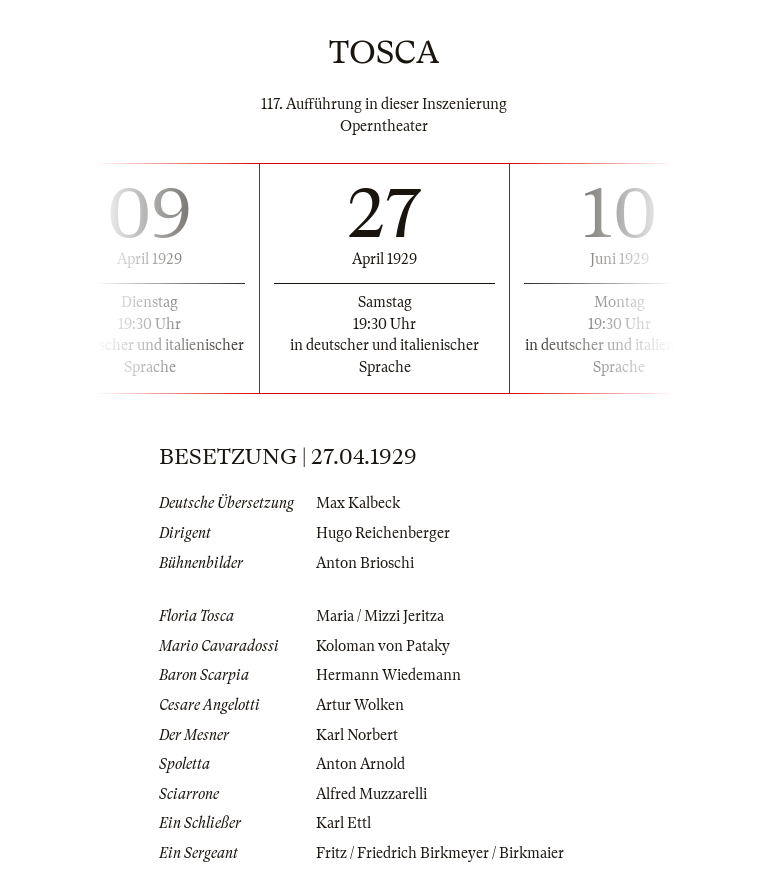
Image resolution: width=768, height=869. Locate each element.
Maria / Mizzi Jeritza (380, 616)
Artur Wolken (360, 705)
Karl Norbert (357, 735)
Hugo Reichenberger (383, 533)
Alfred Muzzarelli (371, 794)
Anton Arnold (360, 764)
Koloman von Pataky (383, 646)
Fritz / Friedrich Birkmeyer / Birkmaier (440, 853)
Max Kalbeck (358, 503)
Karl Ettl (343, 823)
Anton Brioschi (365, 563)
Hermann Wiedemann (388, 675)
